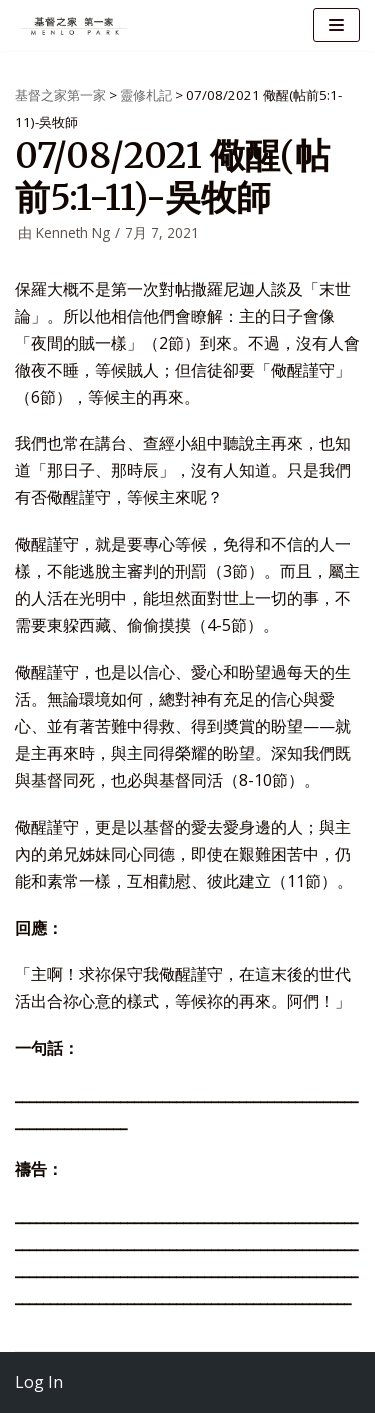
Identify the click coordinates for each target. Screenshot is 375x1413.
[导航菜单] (336, 25)
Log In (39, 1382)
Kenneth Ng (73, 232)
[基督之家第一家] (75, 25)
